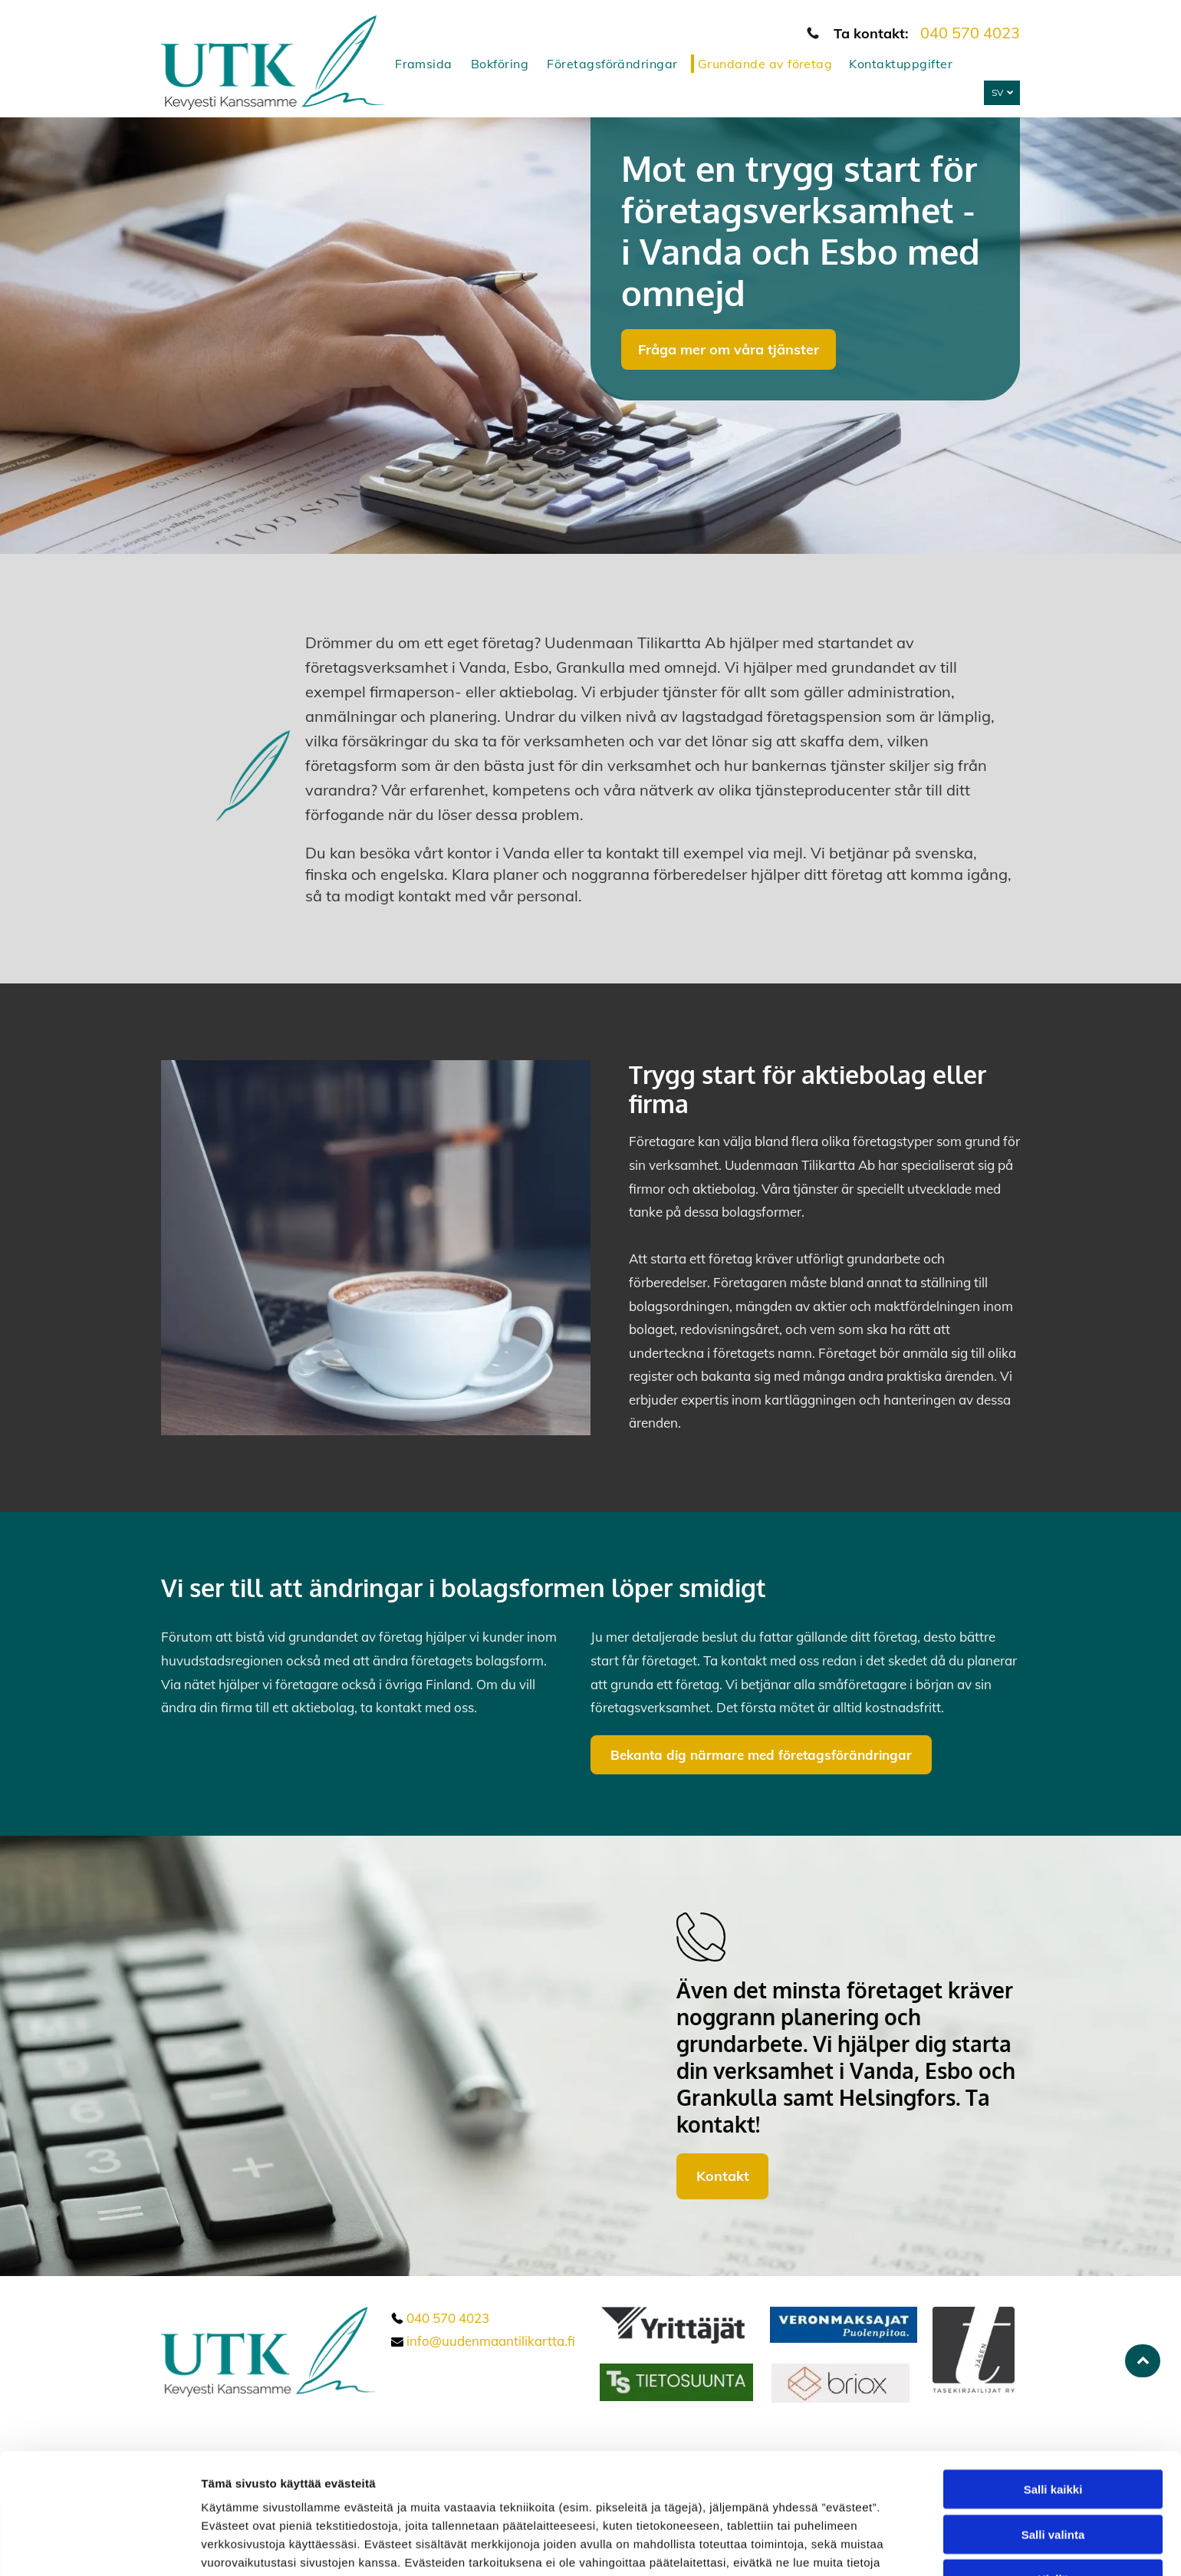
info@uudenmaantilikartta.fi (490, 2341)
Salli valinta (1053, 2430)
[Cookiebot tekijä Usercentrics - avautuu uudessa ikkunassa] (99, 2546)
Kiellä (1053, 2475)
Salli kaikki (1053, 2386)
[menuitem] (427, 63)
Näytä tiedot (820, 2545)
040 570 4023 (970, 32)
